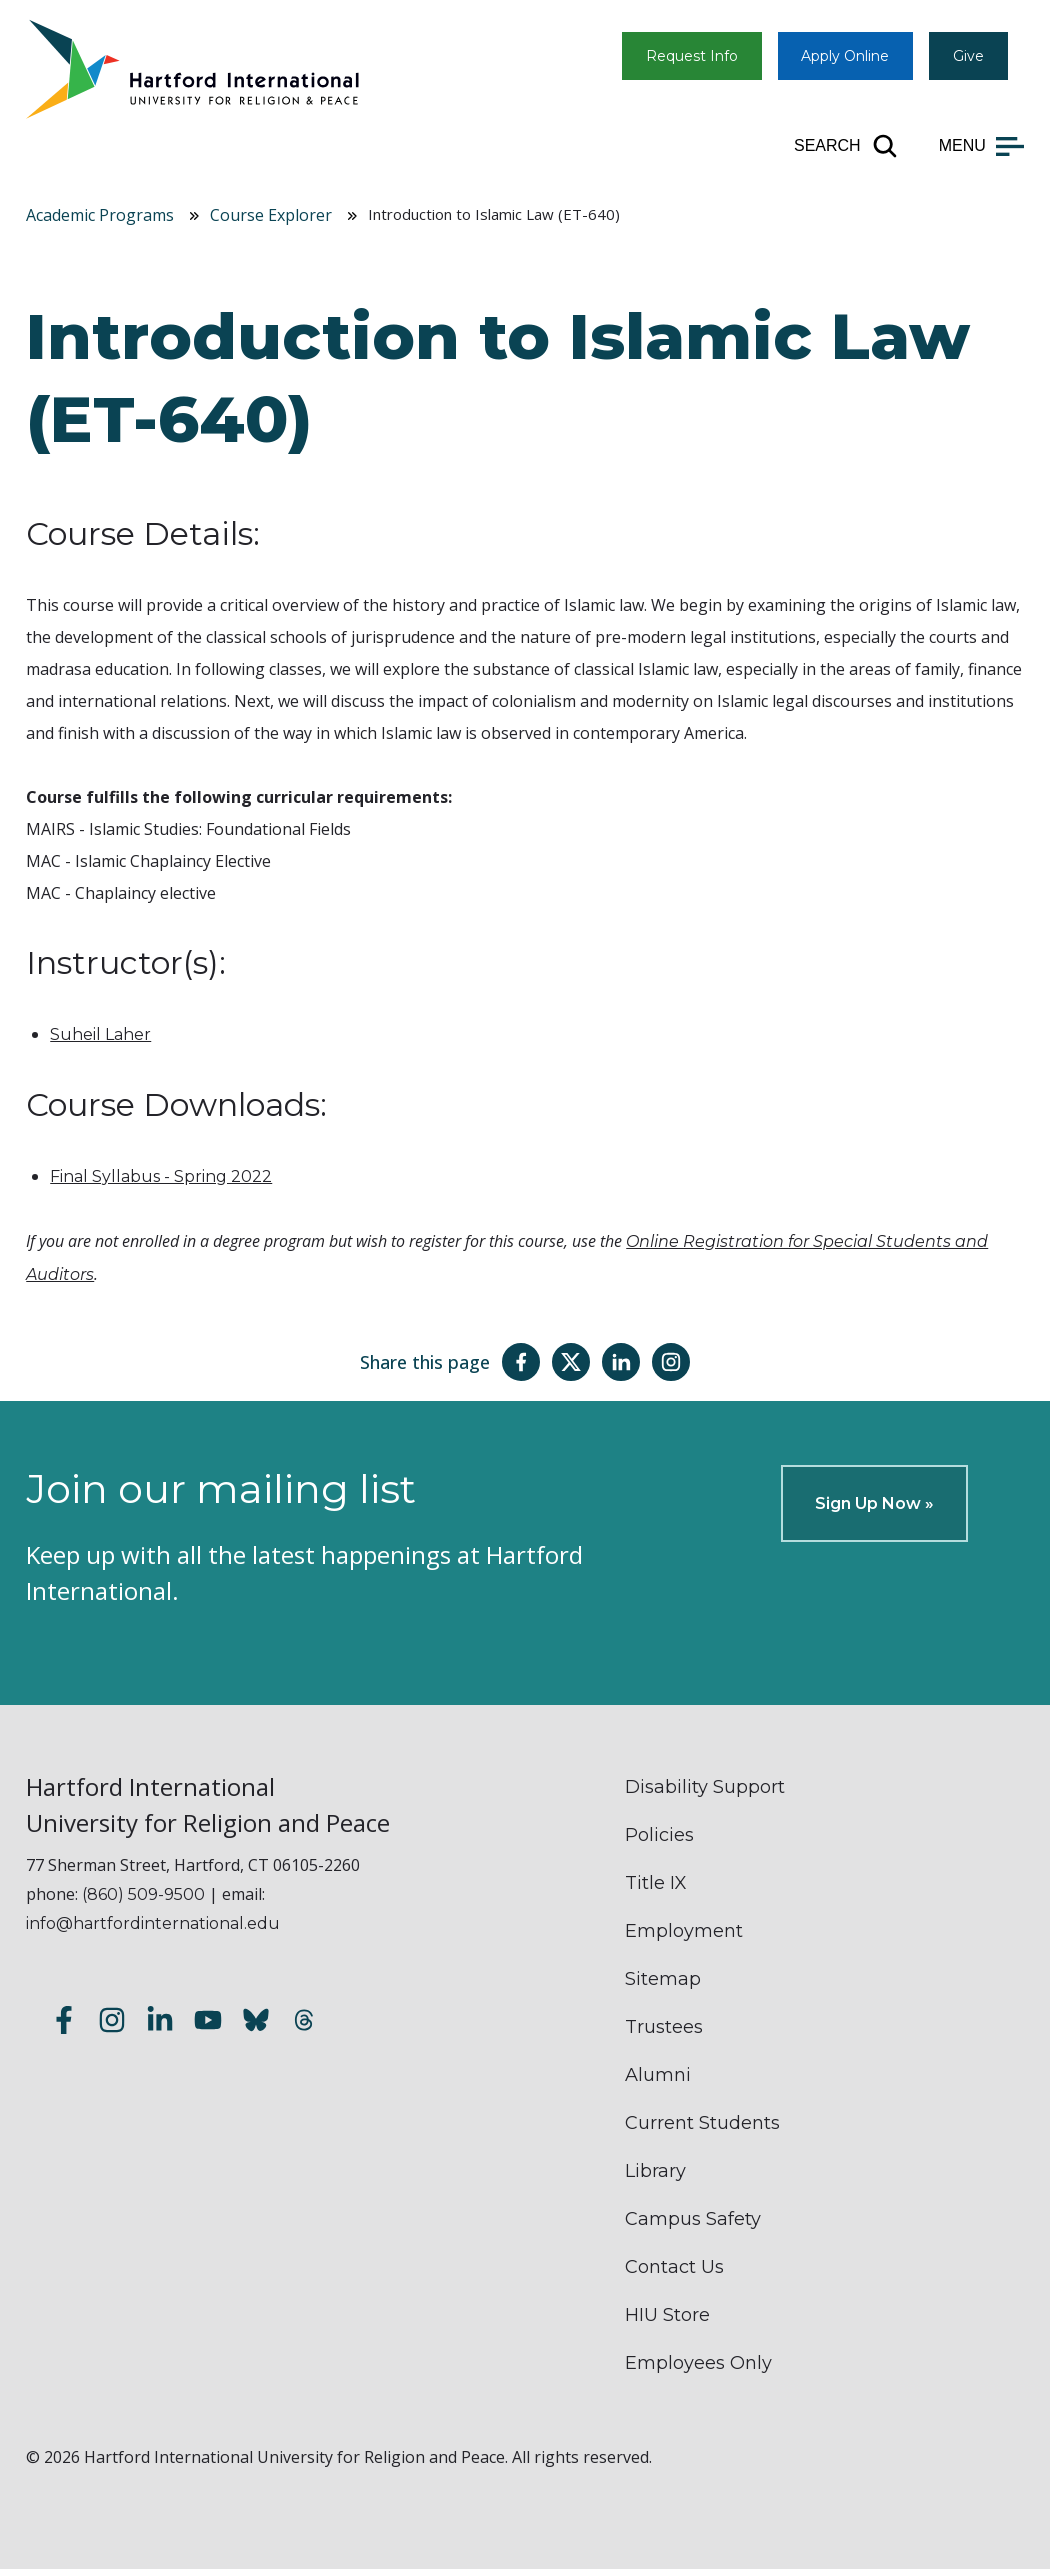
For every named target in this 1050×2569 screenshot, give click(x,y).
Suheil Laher (100, 1034)
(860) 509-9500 (143, 1894)
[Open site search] (846, 146)
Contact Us (674, 2267)
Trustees (664, 2027)
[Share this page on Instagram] (671, 1362)
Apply (845, 56)
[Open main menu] (981, 146)
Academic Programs (100, 215)
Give (968, 56)
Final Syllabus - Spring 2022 (161, 1176)
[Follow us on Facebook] (64, 2022)
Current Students (702, 2123)
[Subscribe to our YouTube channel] (208, 2022)
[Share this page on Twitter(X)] (571, 1362)
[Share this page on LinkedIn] (621, 1362)
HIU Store (667, 2315)
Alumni (658, 2075)
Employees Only (698, 2363)
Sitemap (663, 1979)
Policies (659, 1835)
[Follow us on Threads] (304, 2022)
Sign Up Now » (874, 1503)
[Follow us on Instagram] (112, 2022)
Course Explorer (271, 215)
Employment (684, 1931)
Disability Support (705, 1787)
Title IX (656, 1883)
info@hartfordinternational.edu (153, 1923)
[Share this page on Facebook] (521, 1362)
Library (655, 2171)
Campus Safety (693, 2219)
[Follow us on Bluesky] (256, 2022)
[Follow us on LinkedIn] (160, 2022)
